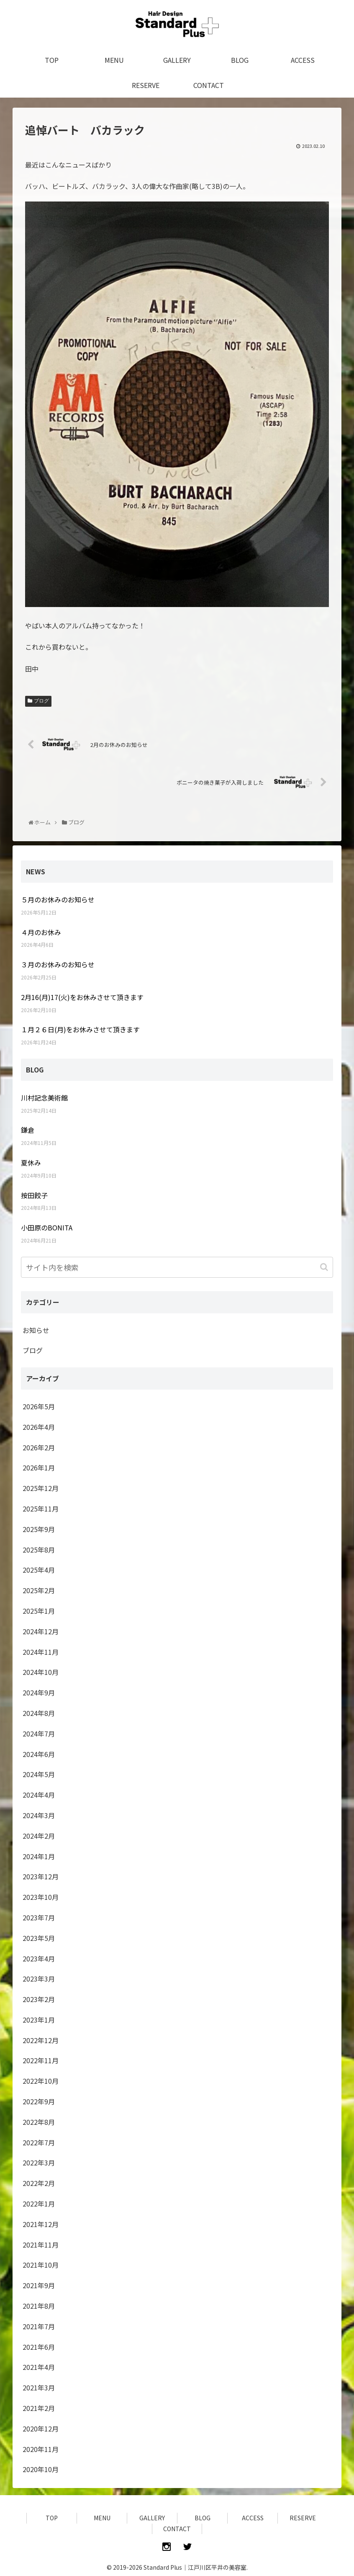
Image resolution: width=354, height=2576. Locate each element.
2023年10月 (41, 1897)
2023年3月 (39, 1979)
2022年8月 (39, 2122)
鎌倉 (27, 1130)
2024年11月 (41, 1652)
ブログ (41, 701)
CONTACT (177, 2528)
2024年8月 (39, 1713)
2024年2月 (39, 1836)
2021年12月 (41, 2224)
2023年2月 (39, 1999)
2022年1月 (39, 2204)
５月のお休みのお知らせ (58, 899)
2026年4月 (39, 1427)
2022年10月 (41, 2081)
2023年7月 (39, 1917)
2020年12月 (41, 2429)
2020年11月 (41, 2449)
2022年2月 (39, 2183)
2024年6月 (39, 1754)
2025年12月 (41, 1488)
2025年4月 (39, 1570)
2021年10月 (41, 2265)
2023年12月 (41, 1876)
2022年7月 (39, 2142)
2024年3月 (39, 1815)
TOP (52, 2518)
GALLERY (152, 2518)
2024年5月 (39, 1774)
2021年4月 (39, 2367)
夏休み (31, 1163)
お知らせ (36, 1330)
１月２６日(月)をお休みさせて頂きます (80, 1029)
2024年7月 (39, 1734)
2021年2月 (39, 2408)
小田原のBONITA (46, 1227)
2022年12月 (41, 2040)
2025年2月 (39, 1590)
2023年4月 (39, 1958)
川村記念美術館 (44, 1098)
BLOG (202, 2518)
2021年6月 (39, 2347)
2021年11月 (41, 2245)
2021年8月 (39, 2306)
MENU (102, 2518)
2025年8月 (39, 1550)
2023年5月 (39, 1938)
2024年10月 (41, 1672)
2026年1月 (39, 1467)
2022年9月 (39, 2101)
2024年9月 (39, 1692)
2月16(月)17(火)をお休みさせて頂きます (82, 997)
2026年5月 (39, 1406)
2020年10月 (41, 2469)
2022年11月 (41, 2060)
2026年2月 (39, 1447)
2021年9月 (39, 2285)
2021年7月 (39, 2326)
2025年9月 (39, 1529)
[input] (177, 1267)
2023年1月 (39, 2020)
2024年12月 (41, 1631)
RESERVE (303, 2518)
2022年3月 (39, 2162)
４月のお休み (41, 932)
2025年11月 (41, 1509)
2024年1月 (39, 1856)
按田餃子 (34, 1195)
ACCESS (253, 2518)
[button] (325, 1267)
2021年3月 (39, 2387)
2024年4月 (39, 1795)
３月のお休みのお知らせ (58, 964)
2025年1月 (39, 1611)
